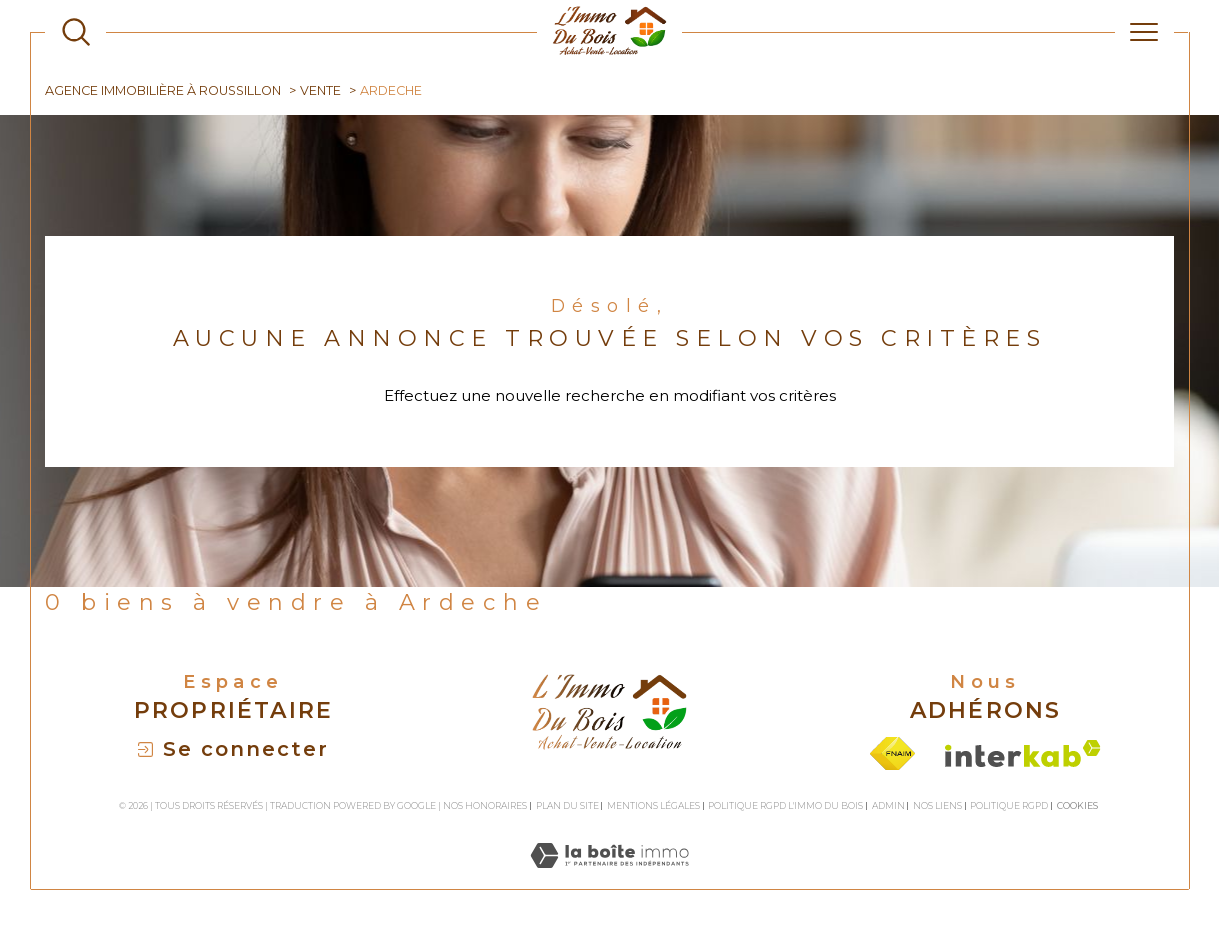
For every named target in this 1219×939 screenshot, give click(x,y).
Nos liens (937, 805)
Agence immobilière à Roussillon (163, 90)
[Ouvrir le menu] (1144, 32)
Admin (888, 805)
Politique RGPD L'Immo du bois (785, 805)
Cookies (1077, 806)
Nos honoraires (485, 805)
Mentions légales (653, 805)
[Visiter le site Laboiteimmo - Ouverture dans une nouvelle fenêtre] (609, 877)
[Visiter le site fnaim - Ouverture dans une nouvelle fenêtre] (892, 753)
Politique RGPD (1009, 805)
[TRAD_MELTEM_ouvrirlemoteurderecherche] (76, 32)
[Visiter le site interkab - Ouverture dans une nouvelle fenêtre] (1023, 753)
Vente (320, 90)
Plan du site (567, 805)
